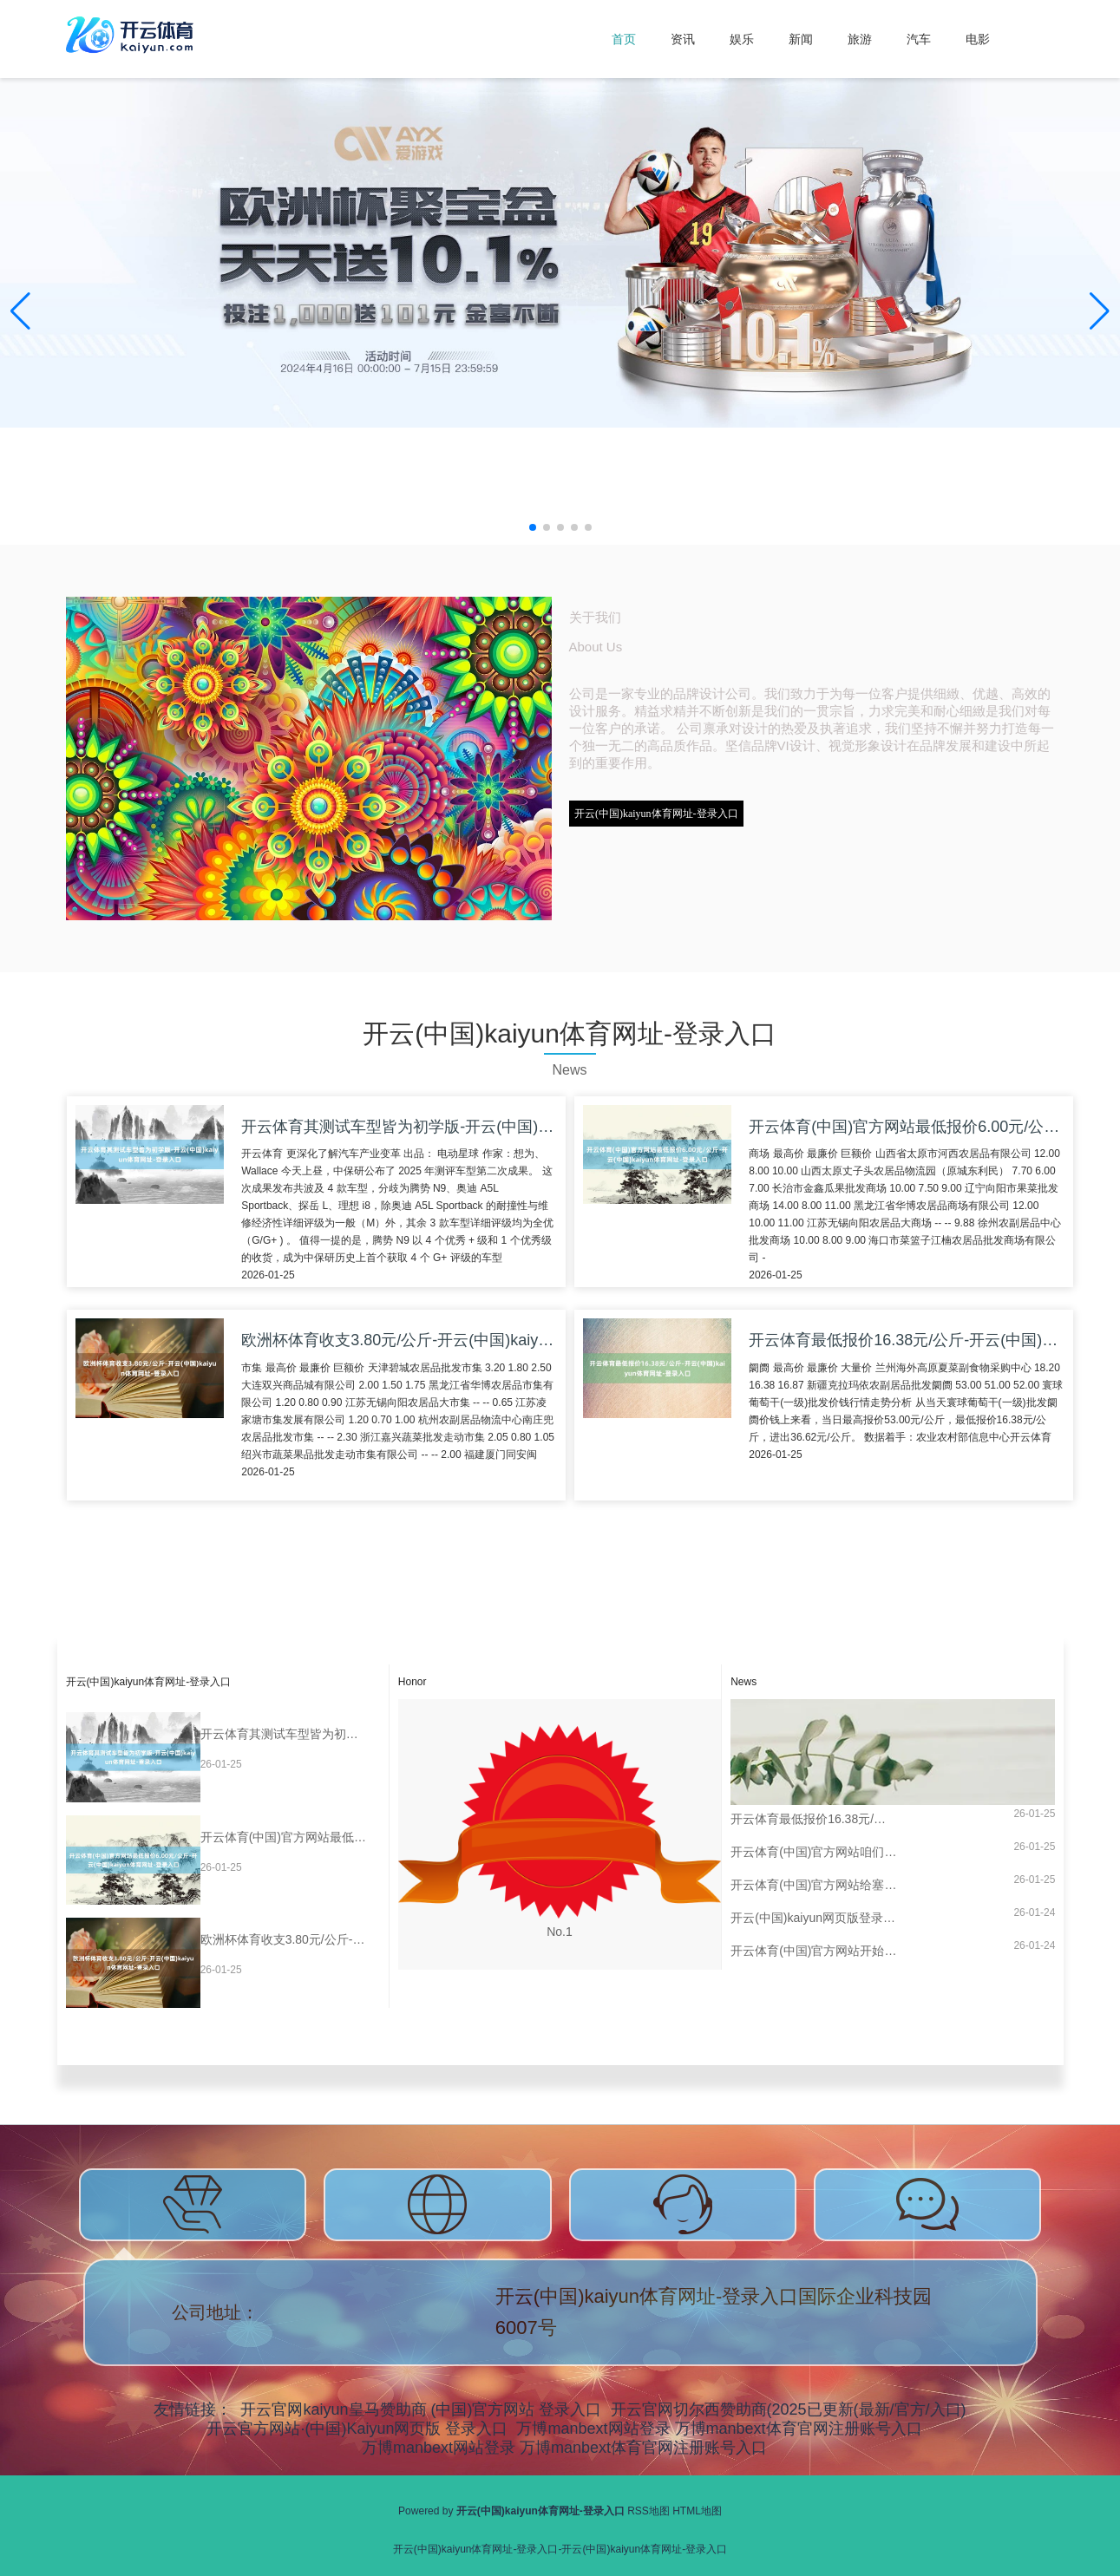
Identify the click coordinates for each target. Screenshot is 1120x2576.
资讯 (683, 39)
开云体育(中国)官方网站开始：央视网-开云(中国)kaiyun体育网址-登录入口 (813, 1951)
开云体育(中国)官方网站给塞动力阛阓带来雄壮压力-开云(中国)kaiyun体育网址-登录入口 (813, 1885)
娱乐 (742, 39)
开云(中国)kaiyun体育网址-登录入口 (656, 813)
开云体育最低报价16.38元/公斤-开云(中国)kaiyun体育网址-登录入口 (813, 1819)
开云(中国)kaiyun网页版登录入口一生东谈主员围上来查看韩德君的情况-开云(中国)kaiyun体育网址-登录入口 (813, 1918)
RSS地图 (648, 2511)
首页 (624, 39)
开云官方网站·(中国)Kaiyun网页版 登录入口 (357, 2428)
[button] (1099, 311)
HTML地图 (697, 2511)
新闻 (801, 39)
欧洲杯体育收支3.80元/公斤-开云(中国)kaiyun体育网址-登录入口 (283, 1939)
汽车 (919, 39)
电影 (978, 39)
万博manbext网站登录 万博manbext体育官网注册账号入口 (718, 2428)
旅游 (860, 39)
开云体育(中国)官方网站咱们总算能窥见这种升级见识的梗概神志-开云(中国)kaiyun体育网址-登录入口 (813, 1852)
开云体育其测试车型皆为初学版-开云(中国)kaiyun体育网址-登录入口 (283, 1734)
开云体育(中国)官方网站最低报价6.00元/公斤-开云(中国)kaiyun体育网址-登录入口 (283, 1837)
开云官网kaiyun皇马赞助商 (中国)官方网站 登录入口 (420, 2409)
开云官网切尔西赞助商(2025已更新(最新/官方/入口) (788, 2409)
